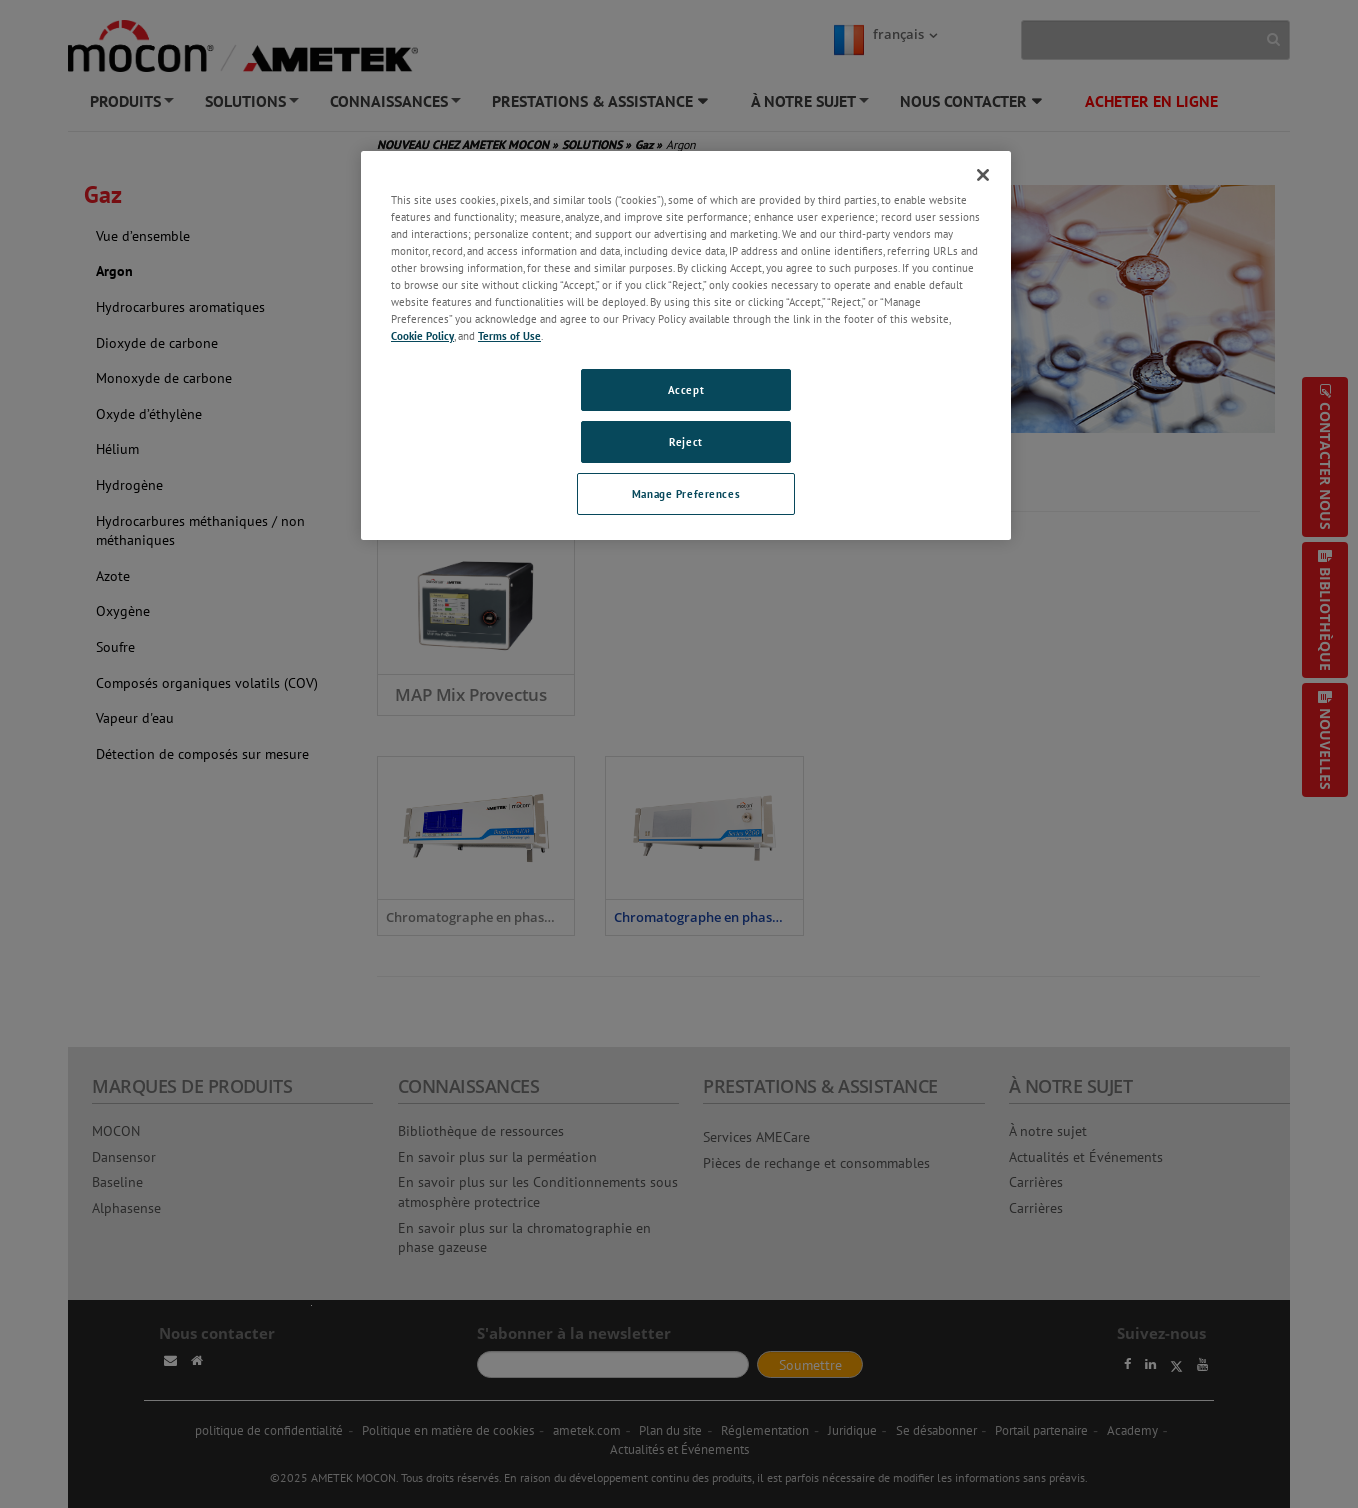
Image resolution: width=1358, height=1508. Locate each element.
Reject (685, 441)
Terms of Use (509, 335)
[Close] (983, 175)
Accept (686, 389)
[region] (686, 345)
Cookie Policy (422, 335)
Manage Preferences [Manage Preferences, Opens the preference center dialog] (686, 493)
